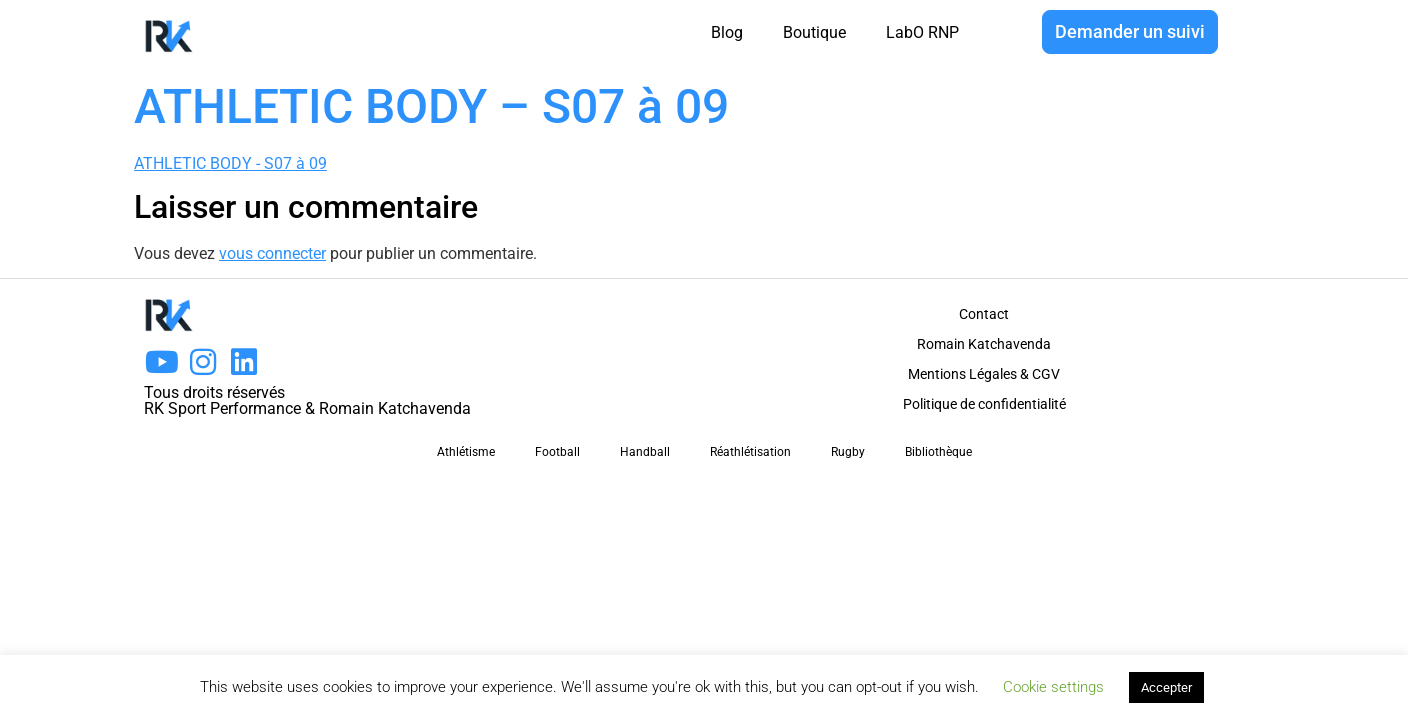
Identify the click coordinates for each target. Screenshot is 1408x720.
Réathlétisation (750, 452)
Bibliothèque (938, 452)
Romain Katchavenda (984, 344)
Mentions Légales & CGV (984, 374)
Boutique (814, 32)
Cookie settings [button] (1053, 687)
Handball (645, 452)
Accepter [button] (1166, 687)
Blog (727, 32)
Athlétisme (466, 452)
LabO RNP (922, 32)
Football (557, 452)
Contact (984, 314)
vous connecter (272, 253)
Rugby (848, 452)
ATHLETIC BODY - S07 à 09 (230, 163)
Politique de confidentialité (984, 404)
